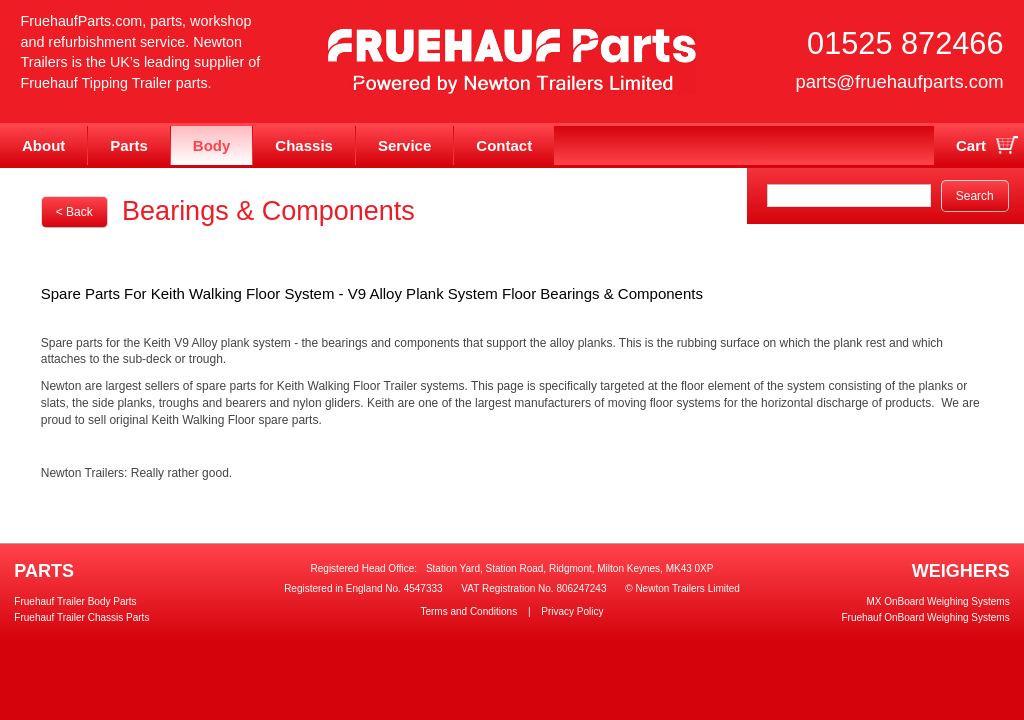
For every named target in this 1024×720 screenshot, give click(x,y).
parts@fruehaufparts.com (899, 81)
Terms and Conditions (468, 611)
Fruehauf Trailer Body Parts (75, 601)
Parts (129, 145)
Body (212, 145)
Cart (971, 145)
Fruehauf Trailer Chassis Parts (81, 617)
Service (404, 145)
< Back (74, 212)
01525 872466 (905, 43)
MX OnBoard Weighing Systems (937, 601)
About (43, 145)
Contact (504, 145)
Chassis (304, 145)
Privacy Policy (572, 611)
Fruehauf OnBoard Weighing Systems (925, 617)
